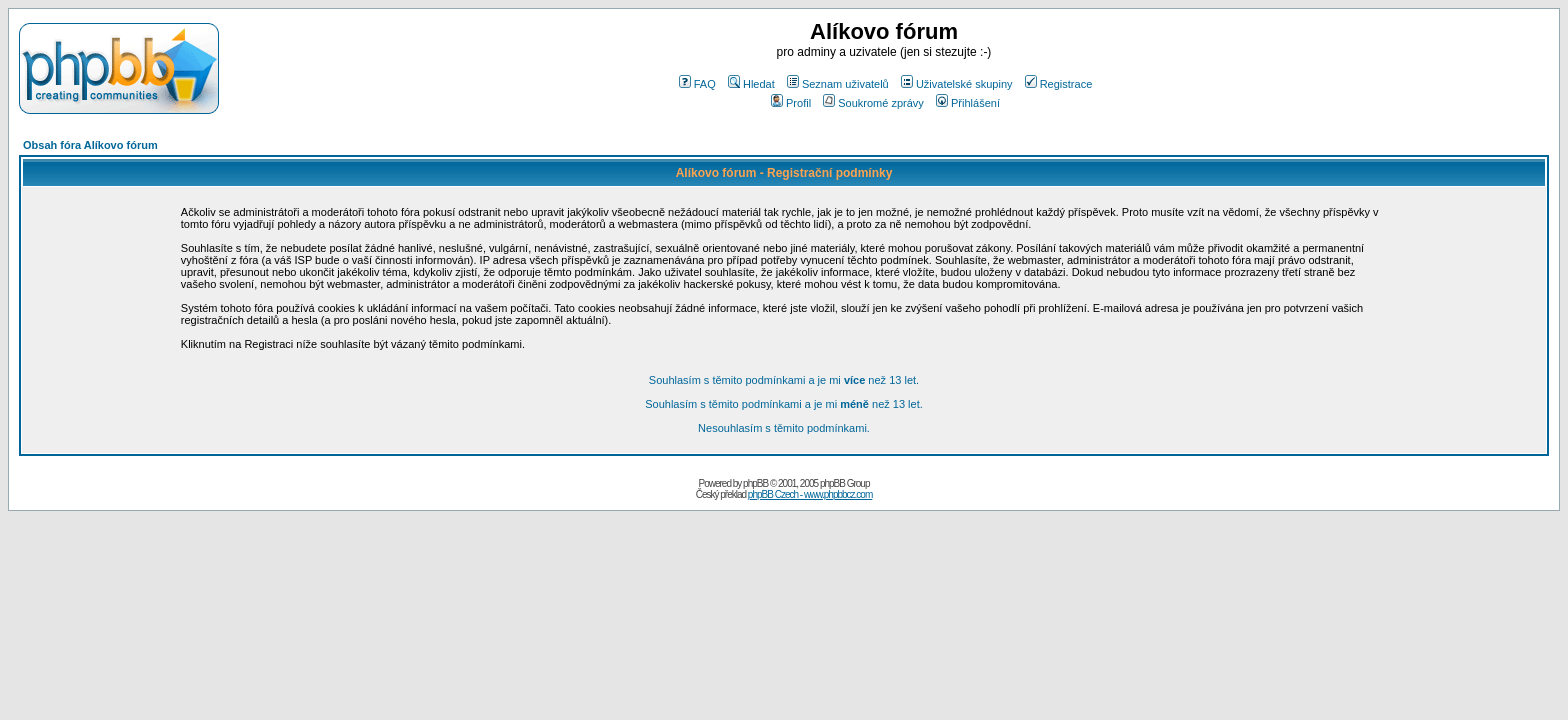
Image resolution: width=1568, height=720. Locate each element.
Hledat (751, 84)
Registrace (1059, 84)
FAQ (697, 84)
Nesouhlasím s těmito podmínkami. (784, 428)
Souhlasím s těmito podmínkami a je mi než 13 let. (784, 380)
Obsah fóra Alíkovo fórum (90, 145)
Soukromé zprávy (873, 103)
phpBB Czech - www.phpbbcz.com (810, 494)
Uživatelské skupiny (957, 84)
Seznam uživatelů (838, 84)
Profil (791, 103)
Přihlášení (968, 103)
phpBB (755, 483)
